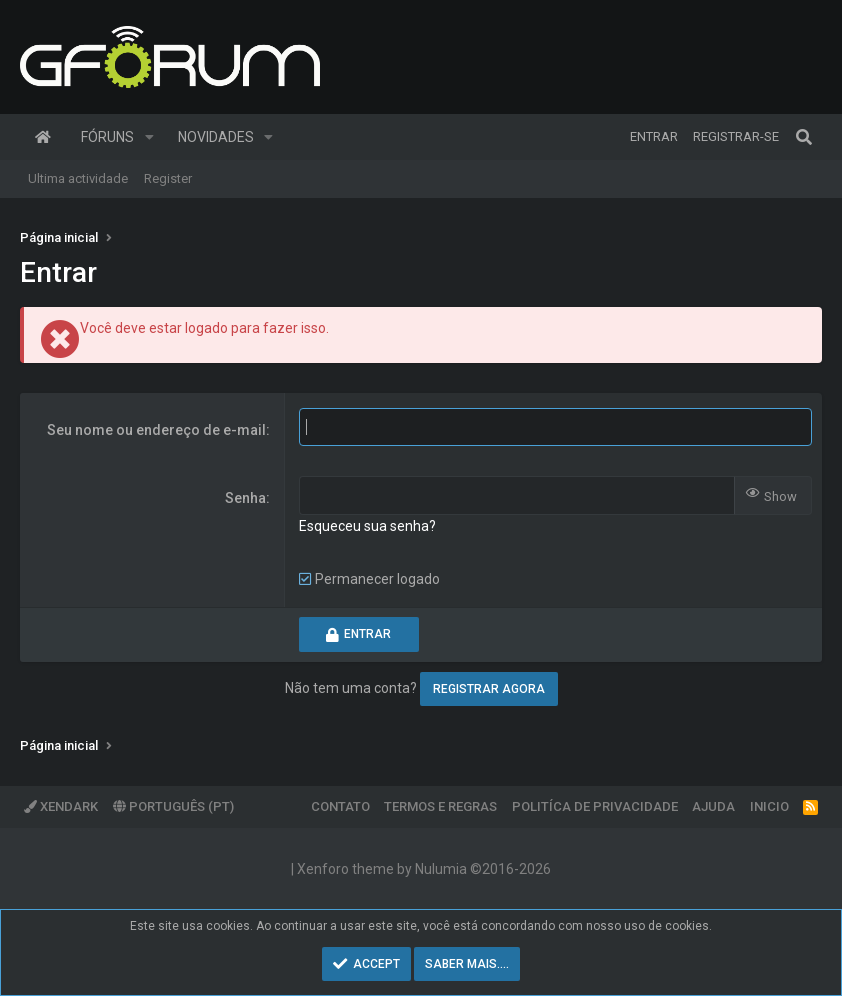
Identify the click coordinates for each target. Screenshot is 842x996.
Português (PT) (173, 806)
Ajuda (713, 806)
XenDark (61, 806)
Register (168, 178)
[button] (149, 137)
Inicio (769, 806)
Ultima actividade (78, 178)
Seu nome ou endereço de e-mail (156, 430)
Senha (245, 498)
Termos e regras (440, 806)
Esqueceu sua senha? (367, 526)
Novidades (216, 137)
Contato (340, 806)
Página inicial (43, 137)
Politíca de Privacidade (595, 806)
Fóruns (107, 137)
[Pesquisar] (804, 137)
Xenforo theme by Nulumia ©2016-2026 (424, 869)
